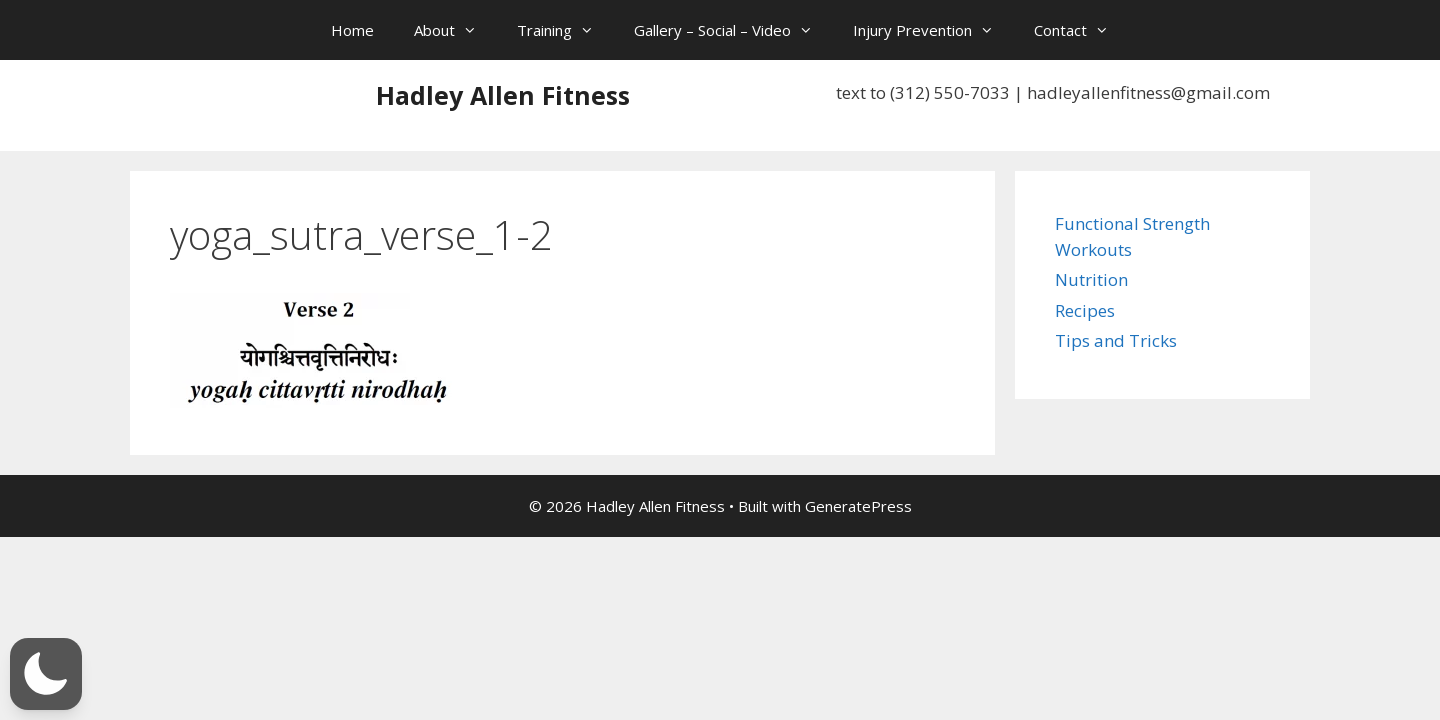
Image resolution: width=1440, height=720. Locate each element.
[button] (46, 674)
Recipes (1085, 310)
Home (352, 30)
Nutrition (1091, 279)
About (455, 30)
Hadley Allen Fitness (503, 95)
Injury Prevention (933, 30)
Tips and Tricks (1116, 340)
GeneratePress (858, 506)
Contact (1081, 30)
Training (565, 30)
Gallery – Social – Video (733, 30)
